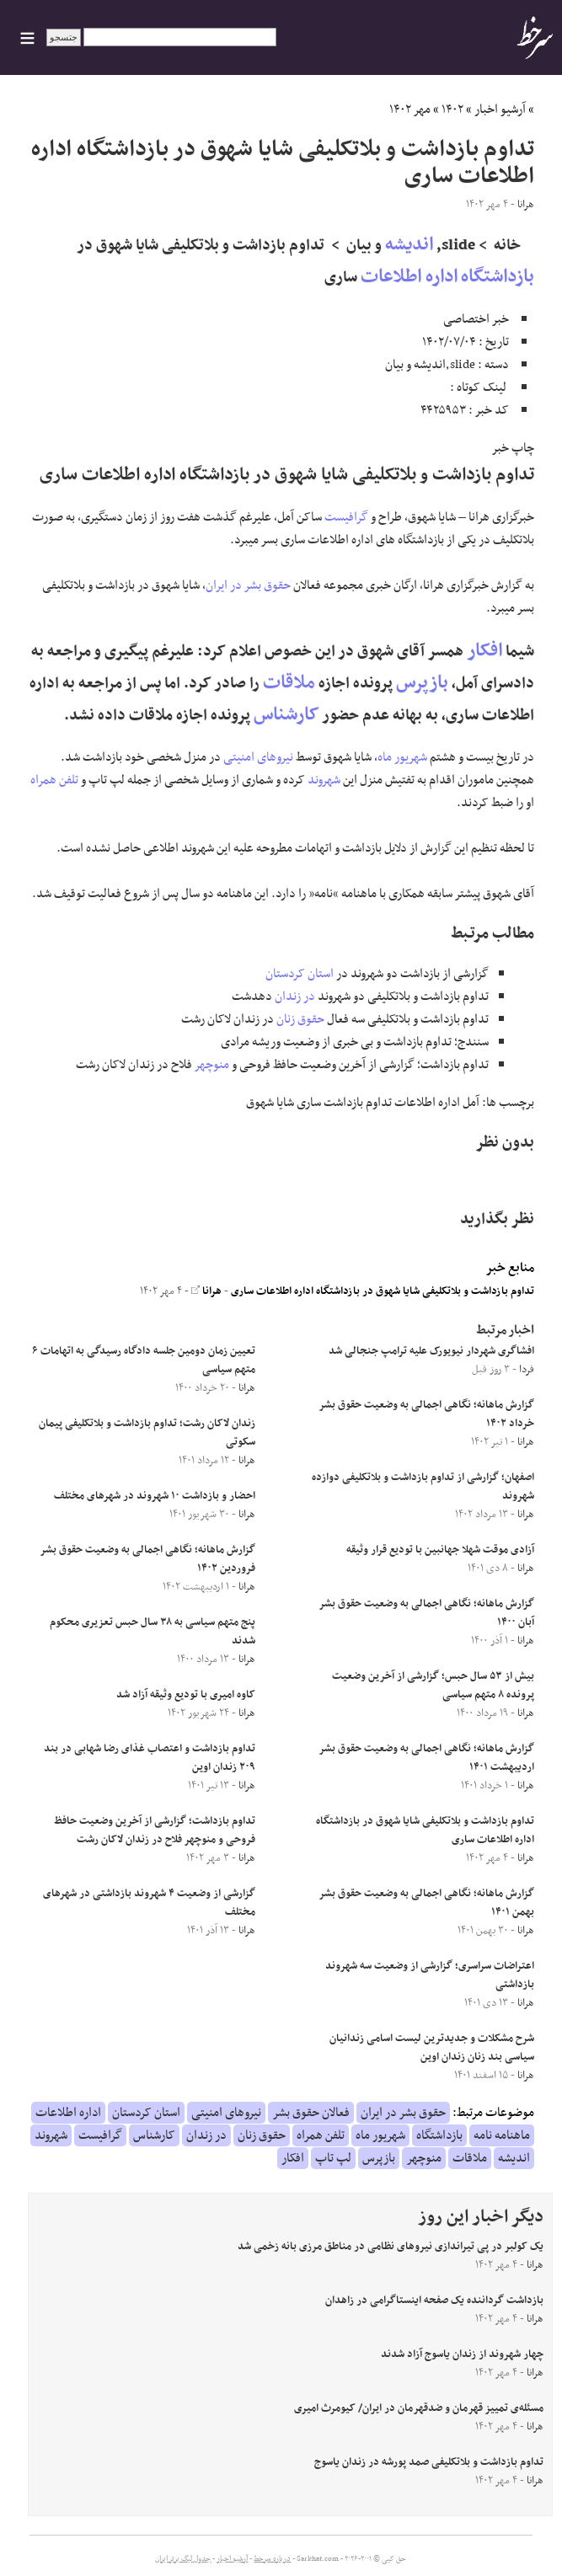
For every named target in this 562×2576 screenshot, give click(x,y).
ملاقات (289, 682)
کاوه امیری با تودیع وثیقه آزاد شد (185, 1695)
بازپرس (422, 682)
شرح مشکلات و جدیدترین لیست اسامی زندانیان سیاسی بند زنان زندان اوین (431, 2047)
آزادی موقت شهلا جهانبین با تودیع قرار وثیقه (440, 1550)
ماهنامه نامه (502, 2135)
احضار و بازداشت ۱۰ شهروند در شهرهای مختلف (154, 1496)
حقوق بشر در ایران (248, 585)
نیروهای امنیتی (258, 757)
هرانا (206, 1291)
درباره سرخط (272, 2559)
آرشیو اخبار (500, 109)
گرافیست (346, 517)
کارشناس (286, 714)
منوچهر (212, 1065)
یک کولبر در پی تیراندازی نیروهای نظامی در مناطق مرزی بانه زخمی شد (390, 2246)
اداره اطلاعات (409, 276)
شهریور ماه (402, 757)
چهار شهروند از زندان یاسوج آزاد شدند (462, 2354)
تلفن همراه (54, 780)
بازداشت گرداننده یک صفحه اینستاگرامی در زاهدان (434, 2300)
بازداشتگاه (497, 276)
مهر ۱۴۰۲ (410, 109)
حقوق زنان (300, 1019)
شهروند (324, 780)
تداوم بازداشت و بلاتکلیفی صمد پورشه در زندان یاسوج (428, 2462)
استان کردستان (299, 974)
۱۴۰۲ (452, 109)
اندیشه (409, 244)
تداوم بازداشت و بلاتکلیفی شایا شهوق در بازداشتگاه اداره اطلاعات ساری (382, 1291)
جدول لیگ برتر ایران (183, 2559)
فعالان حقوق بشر (311, 2113)
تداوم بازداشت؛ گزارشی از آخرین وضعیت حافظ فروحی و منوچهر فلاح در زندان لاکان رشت (154, 1830)
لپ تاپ (333, 2158)
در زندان (295, 996)
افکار (484, 650)
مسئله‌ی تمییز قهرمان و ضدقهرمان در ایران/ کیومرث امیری (418, 2408)
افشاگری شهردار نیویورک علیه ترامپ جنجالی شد (431, 1351)
